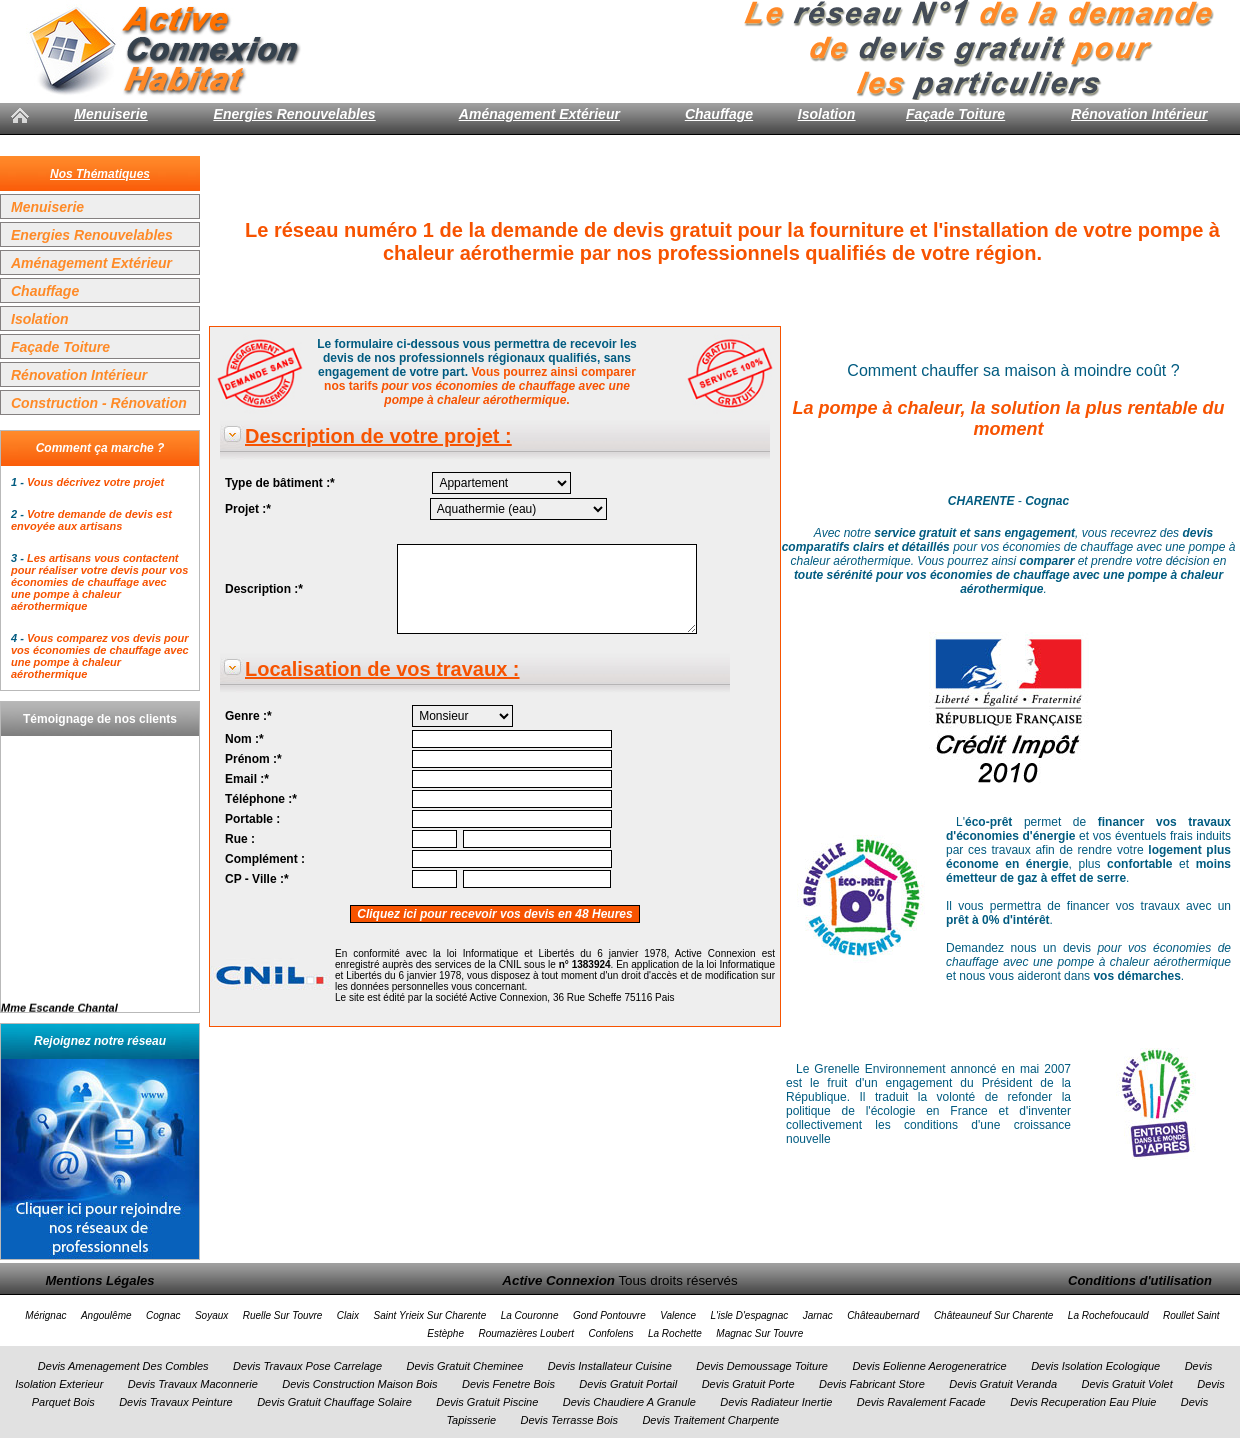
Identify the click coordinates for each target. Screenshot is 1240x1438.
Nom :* (244, 739)
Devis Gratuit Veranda (1003, 1384)
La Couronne (530, 1315)
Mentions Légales (99, 1280)
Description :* (264, 589)
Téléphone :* (261, 799)
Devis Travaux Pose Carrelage (307, 1366)
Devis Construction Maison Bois (359, 1384)
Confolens (610, 1333)
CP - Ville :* (257, 879)
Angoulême (106, 1315)
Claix (348, 1315)
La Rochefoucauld (1108, 1315)
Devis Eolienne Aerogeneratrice (929, 1366)
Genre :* (248, 716)
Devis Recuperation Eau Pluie (1083, 1402)
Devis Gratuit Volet (1126, 1384)
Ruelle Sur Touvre (283, 1315)
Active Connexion (558, 1280)
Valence (678, 1315)
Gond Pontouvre (609, 1315)
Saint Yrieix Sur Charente (430, 1315)
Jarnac (818, 1315)
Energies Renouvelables (295, 114)
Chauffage (719, 114)
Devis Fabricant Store (872, 1384)
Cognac (163, 1315)
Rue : (240, 839)
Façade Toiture (955, 114)
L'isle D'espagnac (749, 1315)
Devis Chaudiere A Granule (629, 1402)
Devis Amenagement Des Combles (123, 1366)
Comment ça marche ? (100, 448)
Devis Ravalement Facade (921, 1402)
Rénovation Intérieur (1139, 114)
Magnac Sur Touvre (759, 1333)
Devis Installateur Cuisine (610, 1366)
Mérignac (45, 1315)
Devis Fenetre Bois (508, 1384)
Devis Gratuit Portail (628, 1384)
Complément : (265, 859)
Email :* (247, 779)
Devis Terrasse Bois (569, 1420)
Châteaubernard (883, 1315)
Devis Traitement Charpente (710, 1420)
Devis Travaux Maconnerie (193, 1384)
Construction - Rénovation (99, 403)
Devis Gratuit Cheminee (464, 1366)
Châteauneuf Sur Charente (994, 1315)
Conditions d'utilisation (1140, 1280)
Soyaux (211, 1315)
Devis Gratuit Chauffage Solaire (334, 1402)
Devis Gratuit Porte (748, 1384)
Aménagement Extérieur (539, 114)
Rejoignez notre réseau (100, 1041)
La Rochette (675, 1333)
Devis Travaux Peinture (176, 1402)
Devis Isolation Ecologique (1095, 1366)
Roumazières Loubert (526, 1333)
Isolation (827, 114)
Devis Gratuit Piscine (487, 1402)
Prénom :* (253, 759)
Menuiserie (110, 114)
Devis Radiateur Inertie (776, 1402)
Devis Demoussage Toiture (762, 1366)
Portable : (252, 819)
